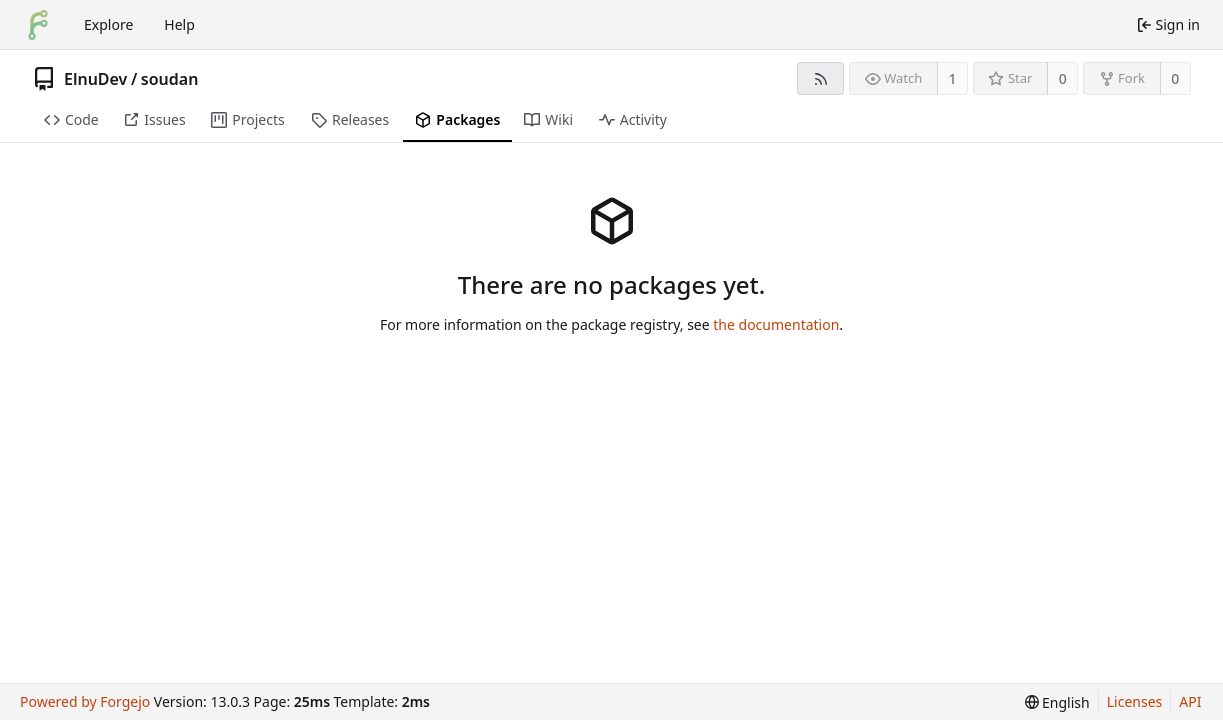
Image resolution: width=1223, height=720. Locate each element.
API (1190, 701)
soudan (170, 79)
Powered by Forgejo (85, 701)
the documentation (776, 324)
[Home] (38, 25)
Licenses (1135, 701)
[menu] (1057, 702)
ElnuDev (95, 79)
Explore (108, 24)
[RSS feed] (820, 78)
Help (179, 24)
